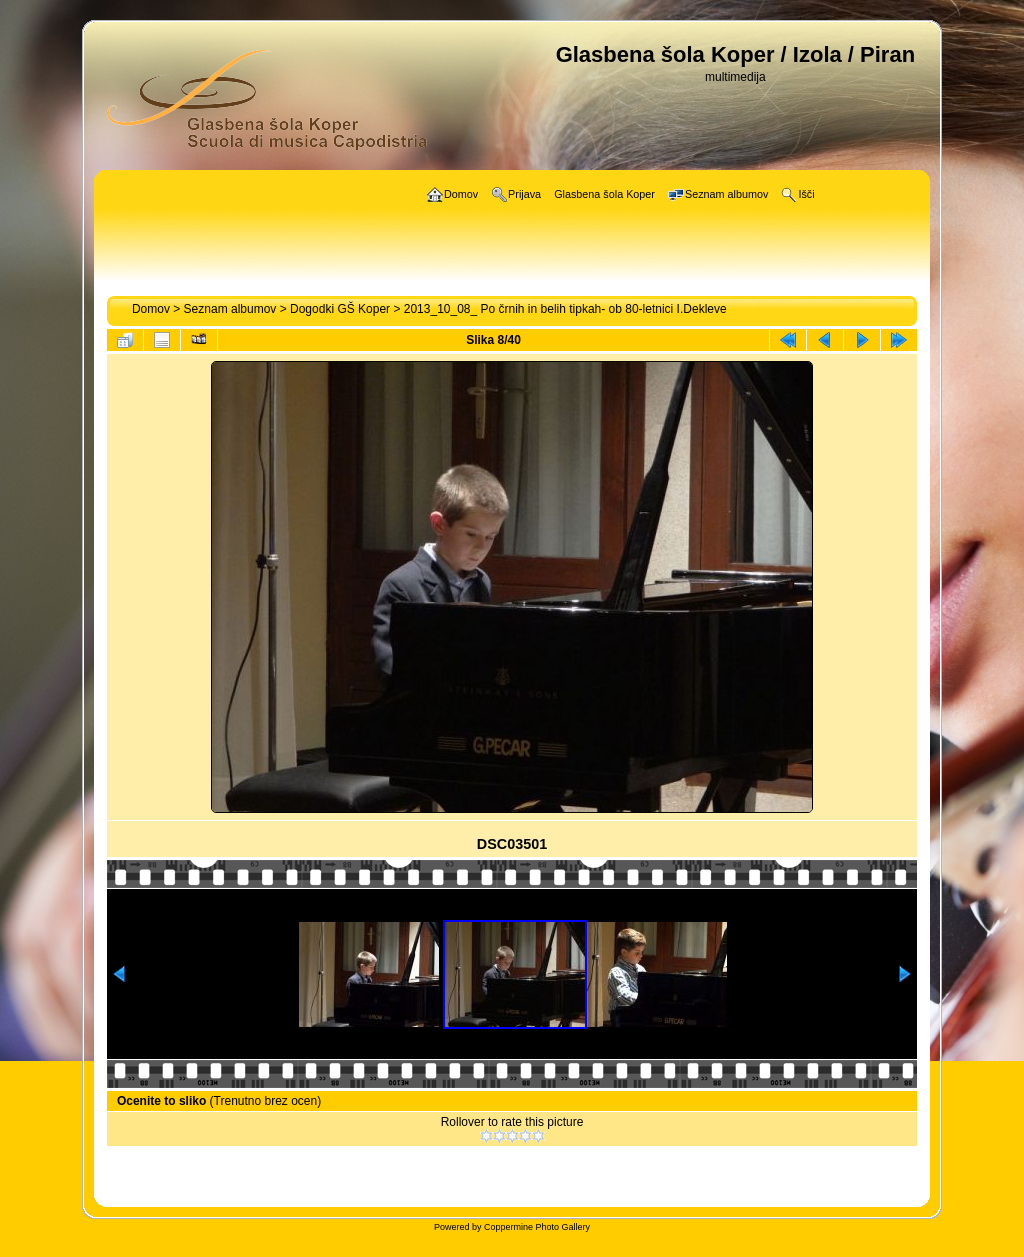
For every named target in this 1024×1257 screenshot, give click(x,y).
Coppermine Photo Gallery (537, 1227)
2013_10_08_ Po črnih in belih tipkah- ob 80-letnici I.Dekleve (565, 309)
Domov (151, 309)
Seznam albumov (230, 309)
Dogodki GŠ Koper (340, 309)
